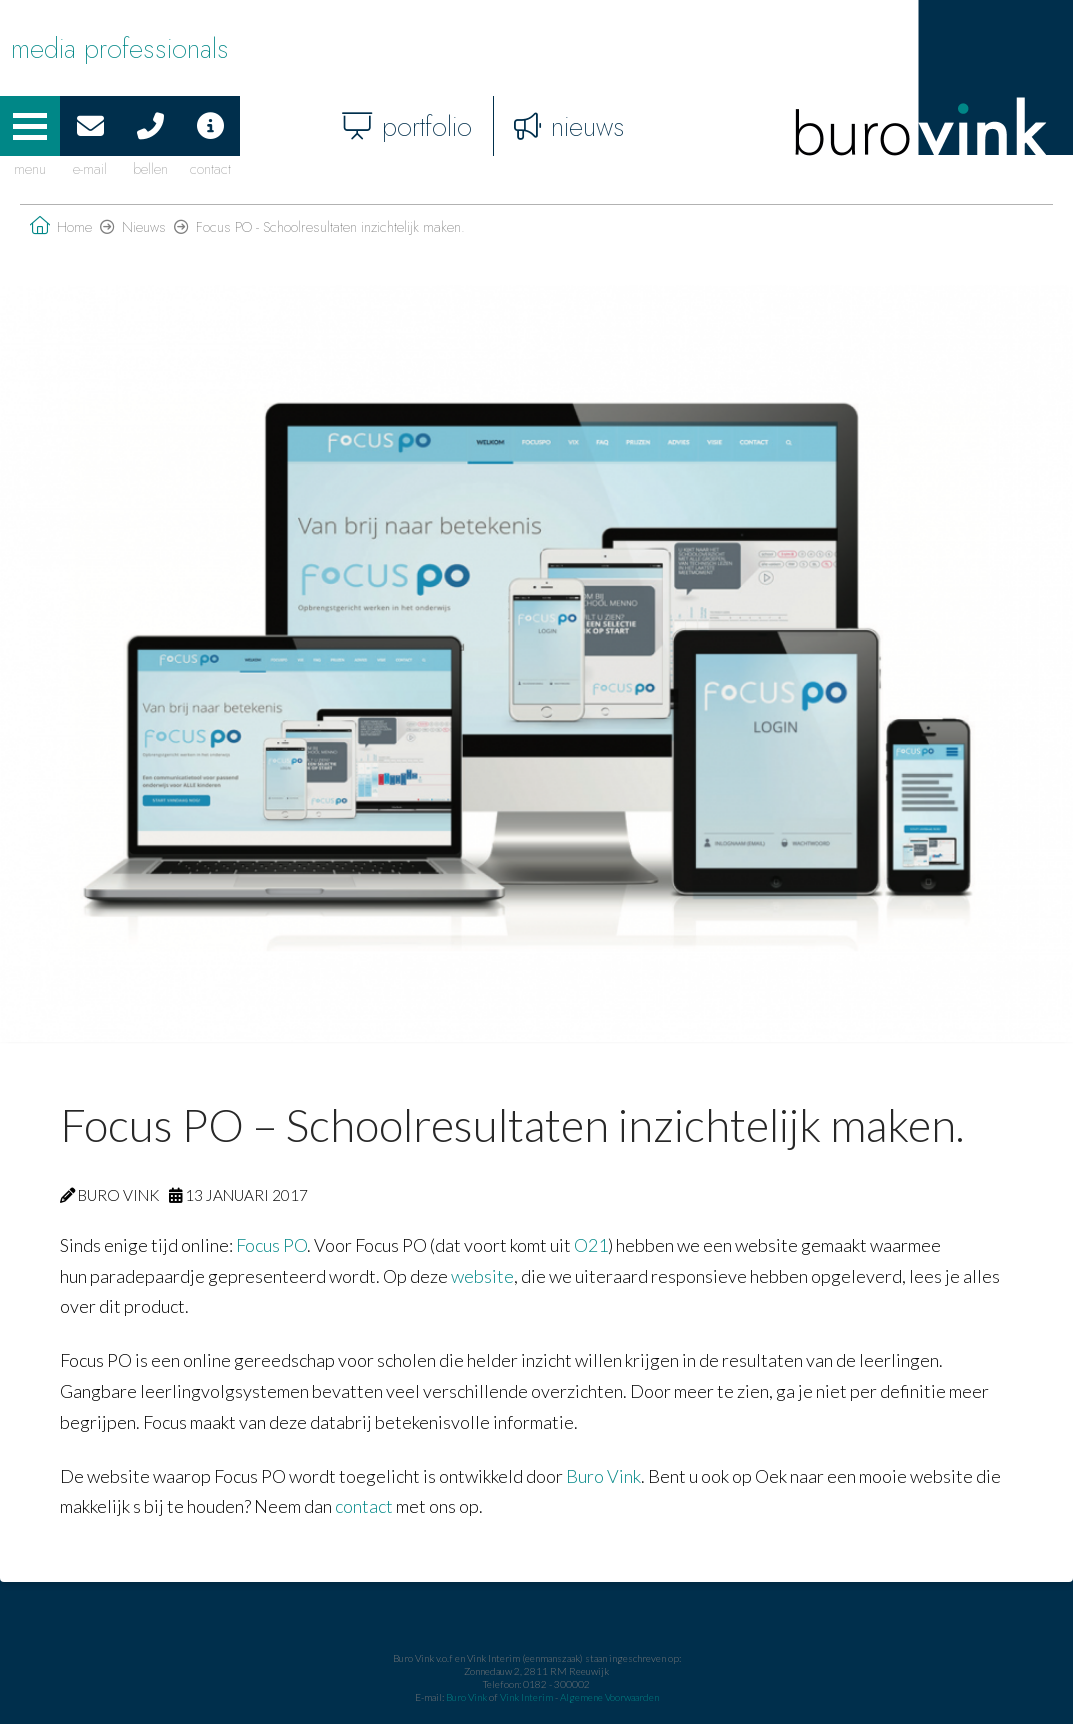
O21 (591, 1245)
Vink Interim (527, 1697)
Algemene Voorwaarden (609, 1697)
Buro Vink (603, 1476)
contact (364, 1506)
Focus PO (271, 1245)
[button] (30, 126)
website (482, 1276)
